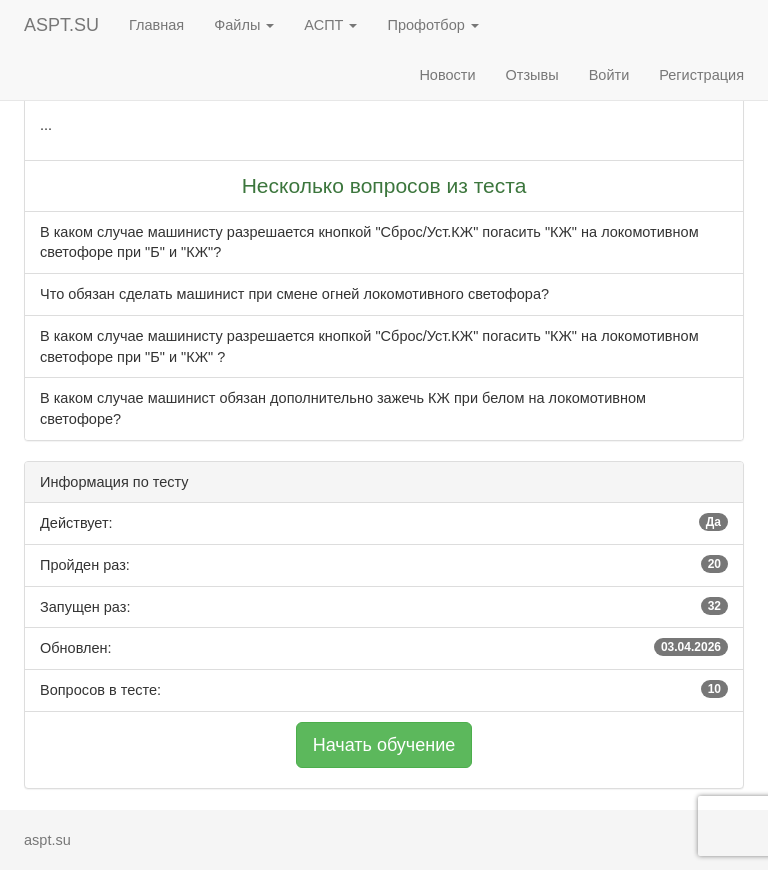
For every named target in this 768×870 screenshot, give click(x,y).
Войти (609, 75)
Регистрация (701, 75)
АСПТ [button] (330, 25)
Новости (447, 75)
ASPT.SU (61, 25)
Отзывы (532, 75)
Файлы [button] (244, 25)
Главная (156, 25)
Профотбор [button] (432, 25)
